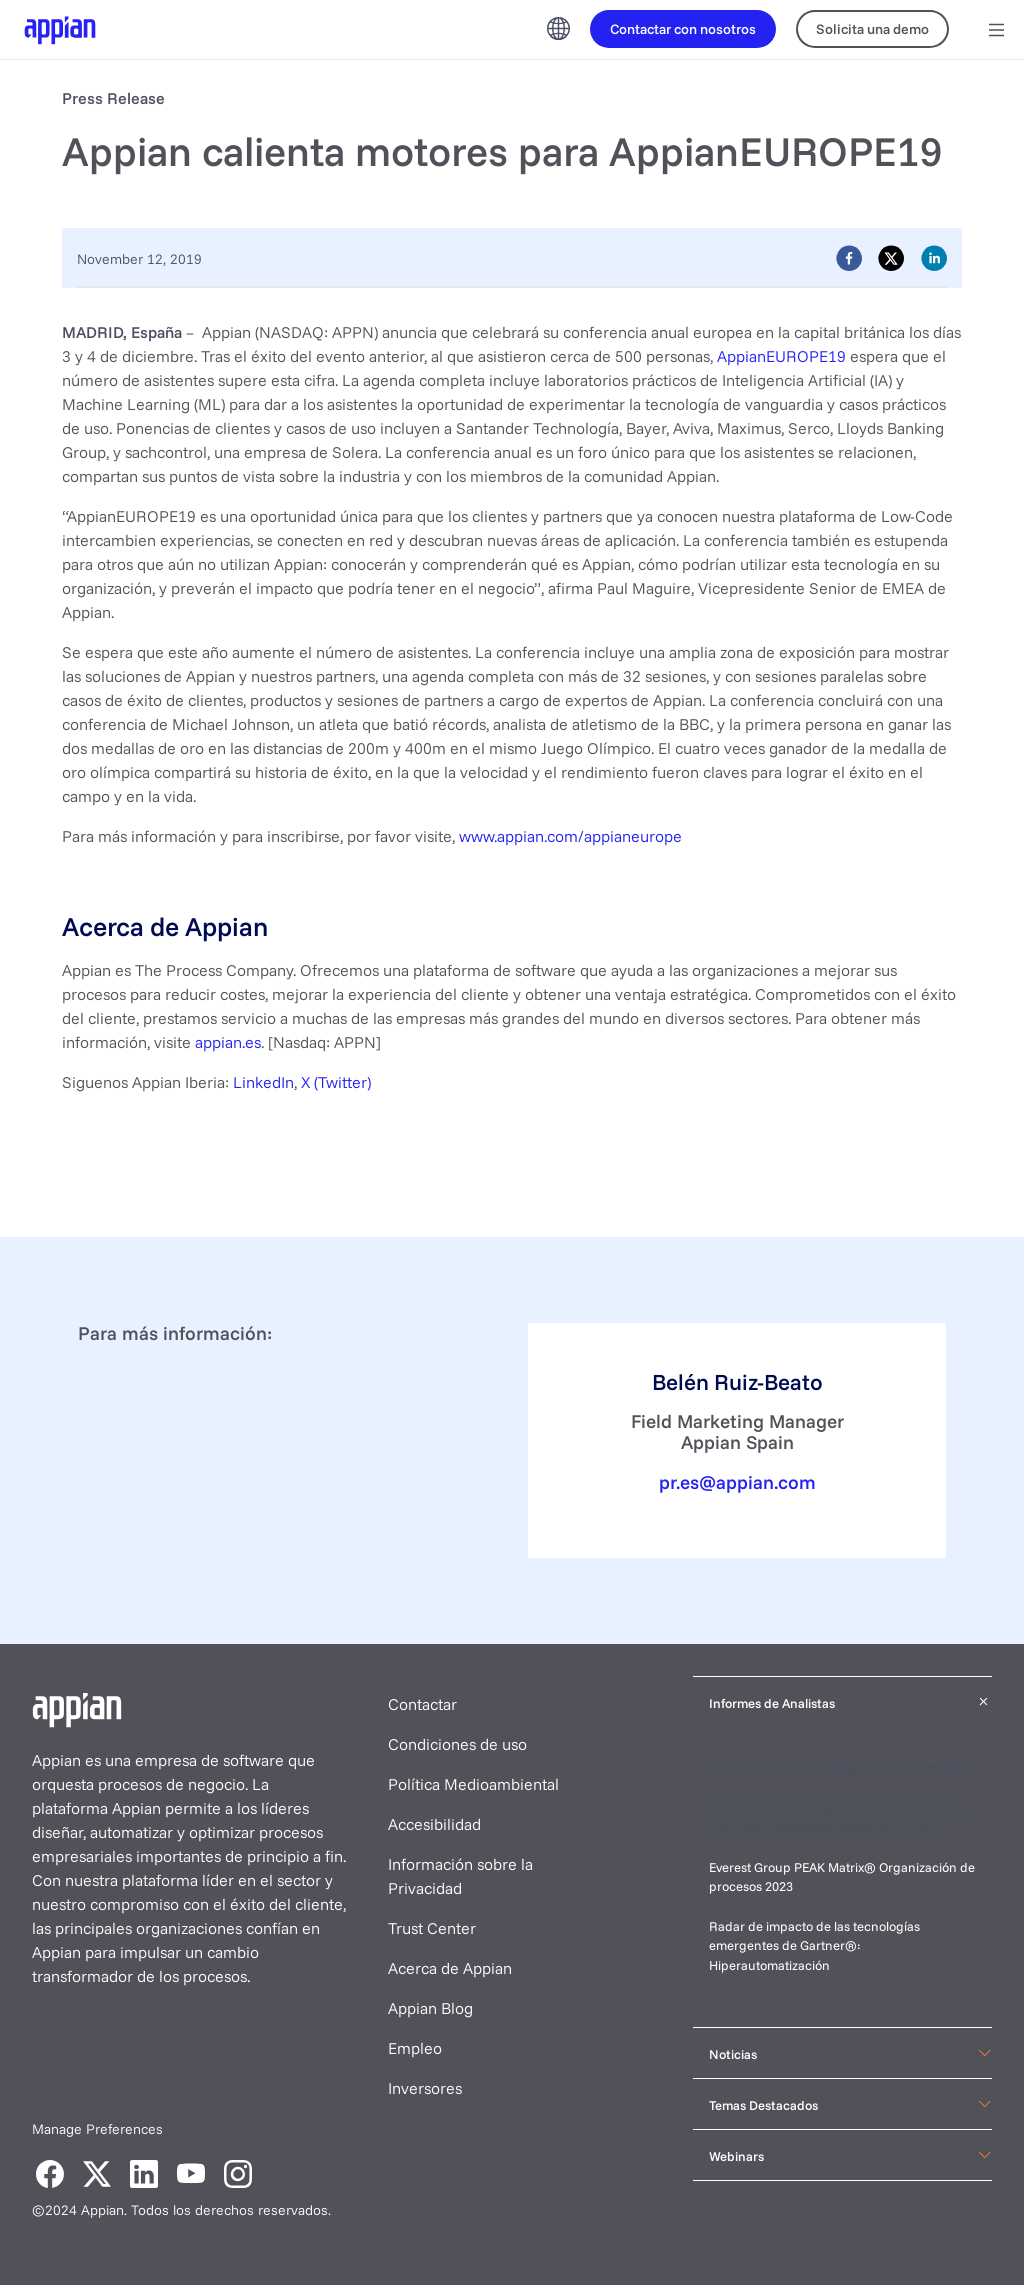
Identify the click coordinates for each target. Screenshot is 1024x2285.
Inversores (425, 2088)
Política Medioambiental (473, 1784)
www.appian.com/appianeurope (570, 836)
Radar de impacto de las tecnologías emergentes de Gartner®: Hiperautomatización (814, 1945)
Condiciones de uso (457, 1744)
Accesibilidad (434, 1824)
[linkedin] (934, 257)
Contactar (422, 1704)
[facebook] (849, 257)
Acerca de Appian (450, 1968)
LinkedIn (263, 1082)
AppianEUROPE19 (781, 356)
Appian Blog (430, 2008)
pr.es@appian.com (737, 1482)
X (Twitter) (336, 1082)
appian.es (228, 1042)
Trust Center (432, 1928)
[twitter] (891, 257)
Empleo (415, 2048)
